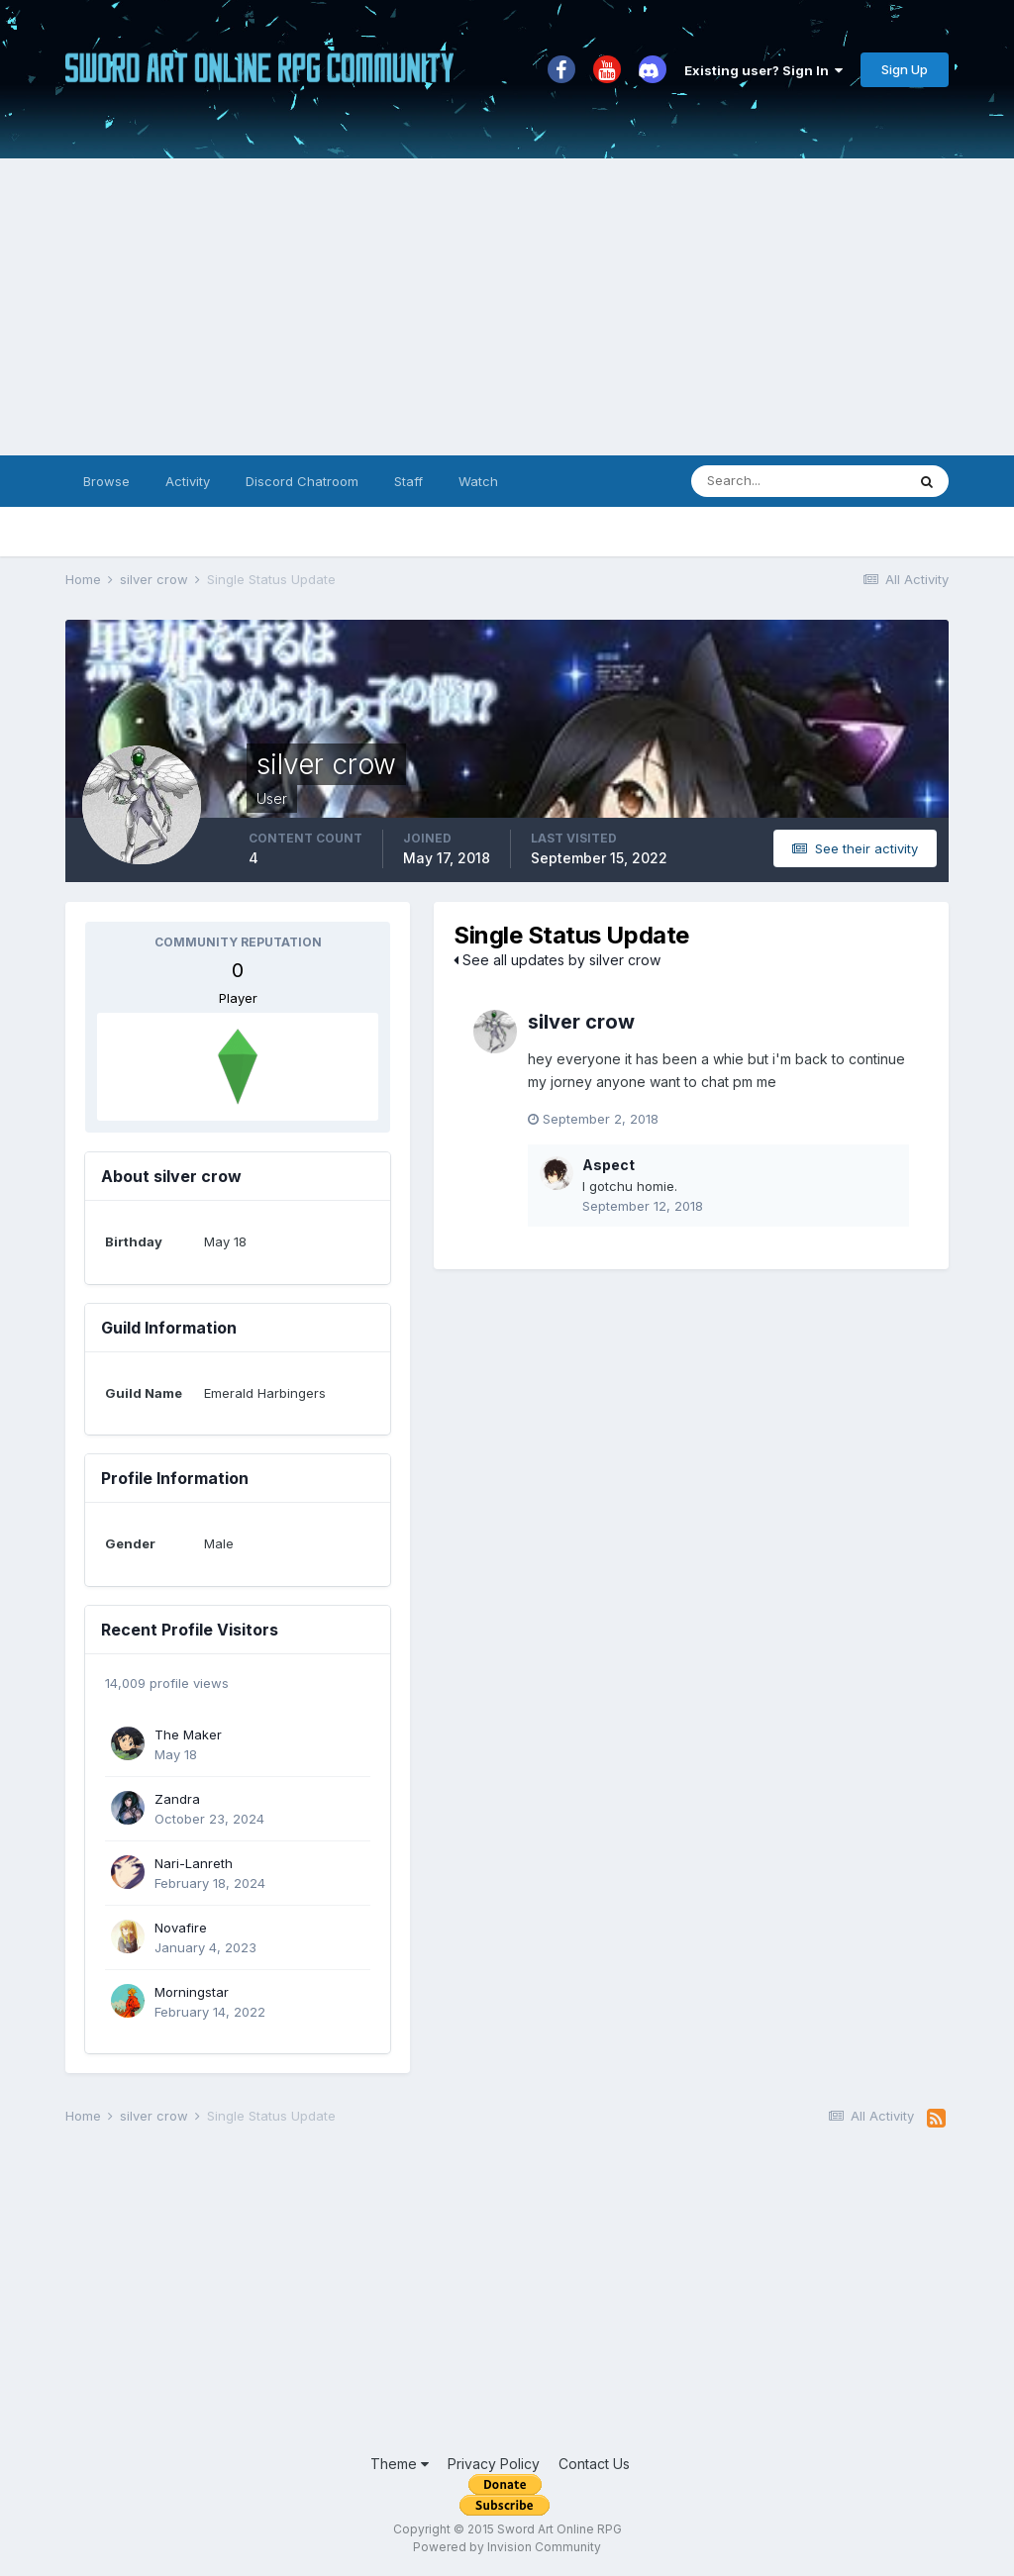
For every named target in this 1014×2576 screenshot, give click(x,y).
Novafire (180, 1927)
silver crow (581, 1022)
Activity (187, 481)
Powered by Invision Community (507, 2546)
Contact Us (594, 2463)
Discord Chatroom (302, 481)
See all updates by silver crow (557, 959)
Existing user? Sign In (763, 70)
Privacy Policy (494, 2463)
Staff (408, 481)
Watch (478, 481)
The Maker (188, 1734)
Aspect (608, 1164)
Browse (106, 481)
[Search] (798, 481)
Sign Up (904, 69)
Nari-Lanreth (193, 1863)
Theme (399, 2463)
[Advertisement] (507, 307)
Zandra (177, 1799)
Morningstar (191, 1992)
